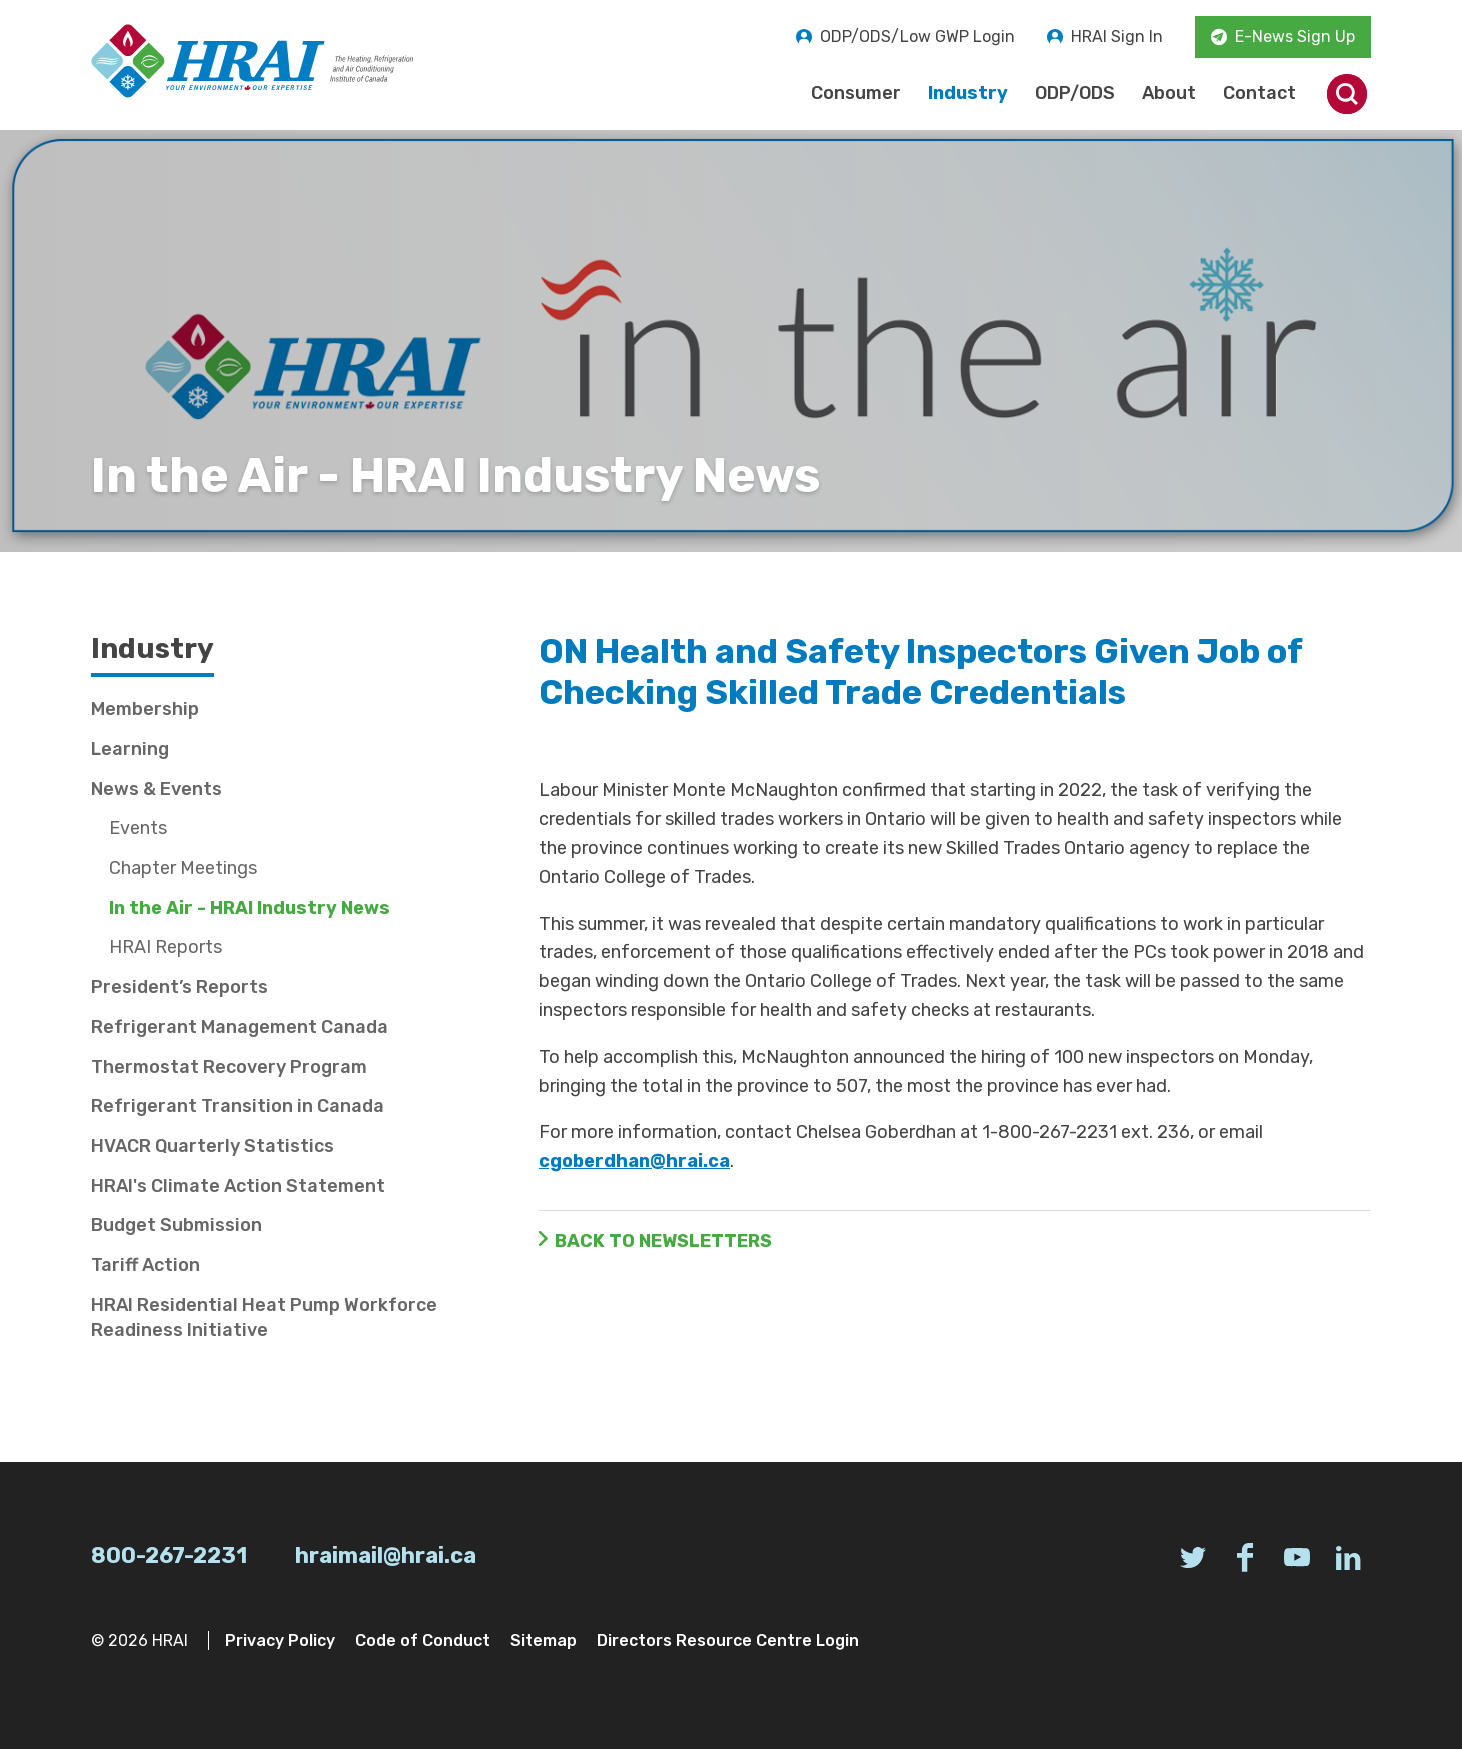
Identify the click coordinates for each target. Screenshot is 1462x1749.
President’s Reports (179, 987)
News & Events (156, 789)
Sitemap (543, 1640)
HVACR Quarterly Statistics (212, 1146)
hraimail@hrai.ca (385, 1555)
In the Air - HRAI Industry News (249, 908)
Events (138, 828)
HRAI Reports (165, 947)
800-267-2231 (169, 1555)
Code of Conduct (422, 1640)
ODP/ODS (1075, 93)
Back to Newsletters (663, 1241)
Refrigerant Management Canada (239, 1027)
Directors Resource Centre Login (728, 1640)
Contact (1259, 93)
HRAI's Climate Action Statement (238, 1186)
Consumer (856, 93)
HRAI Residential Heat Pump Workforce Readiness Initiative (264, 1317)
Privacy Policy (280, 1640)
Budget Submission (176, 1225)
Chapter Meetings (183, 868)
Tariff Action (145, 1265)
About (1169, 93)
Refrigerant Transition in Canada (237, 1106)
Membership (145, 709)
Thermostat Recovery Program (229, 1067)
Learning (130, 749)
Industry (968, 93)
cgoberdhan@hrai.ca (634, 1161)
